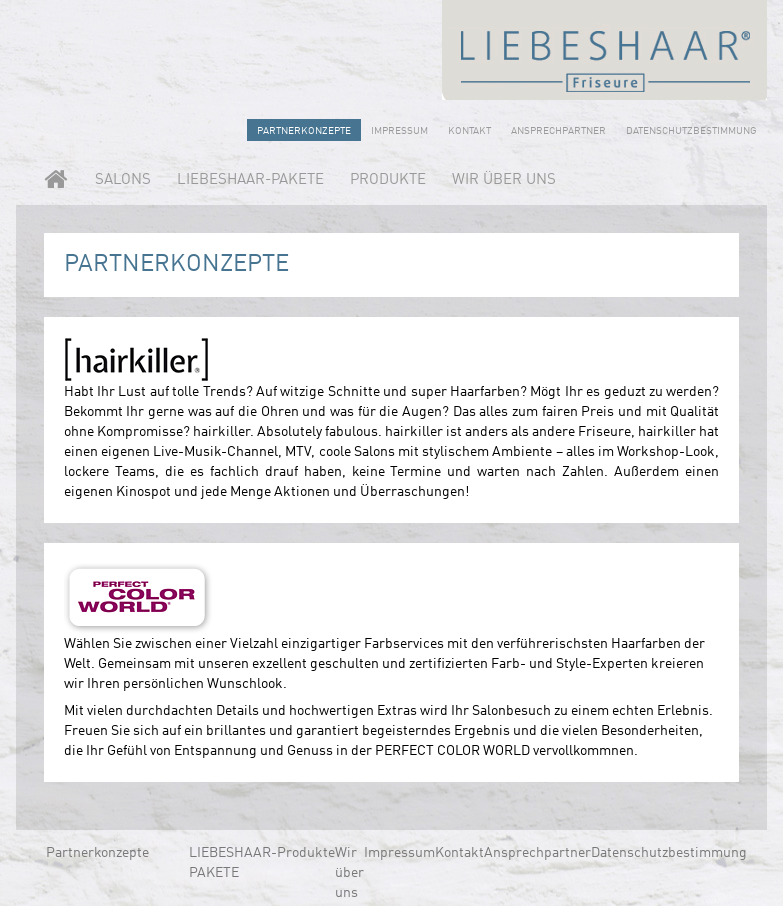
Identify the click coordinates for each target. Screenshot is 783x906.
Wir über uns (504, 180)
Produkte (388, 180)
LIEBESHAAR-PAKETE (250, 180)
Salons (123, 180)
